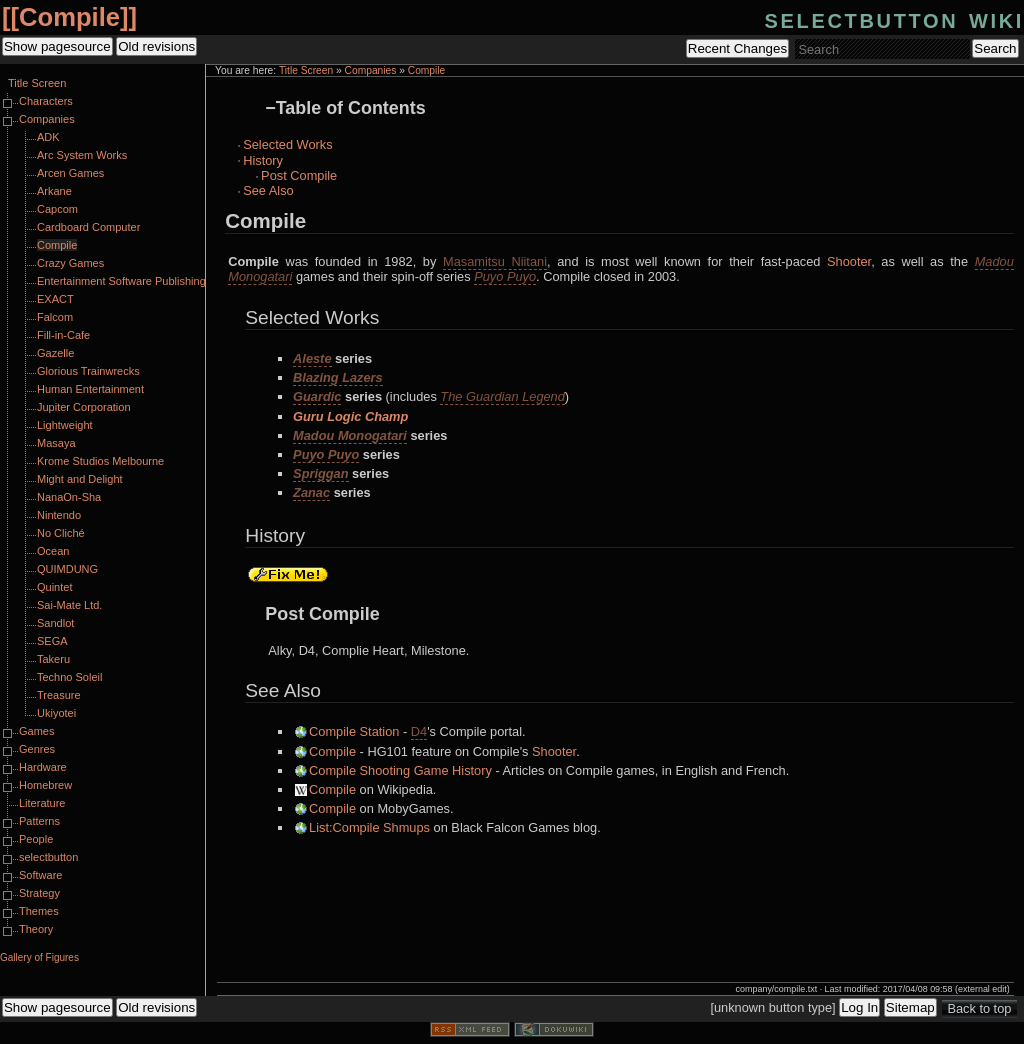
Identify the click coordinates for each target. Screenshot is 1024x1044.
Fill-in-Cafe (63, 335)
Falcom (55, 317)
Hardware (43, 767)
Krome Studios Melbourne (100, 461)
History (263, 160)
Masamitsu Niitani (495, 261)
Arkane (54, 191)
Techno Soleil (69, 677)
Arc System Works (82, 155)
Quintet (54, 587)
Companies (371, 70)
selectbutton (48, 857)
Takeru (53, 659)
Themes (39, 911)
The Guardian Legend (502, 396)
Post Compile (299, 175)
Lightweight (65, 425)
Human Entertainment (90, 389)
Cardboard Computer (88, 227)
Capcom (57, 209)
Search (995, 48)
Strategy (39, 893)
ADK (48, 137)
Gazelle (55, 353)
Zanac (311, 492)
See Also (268, 190)
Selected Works (287, 144)
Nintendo (59, 515)
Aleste (312, 358)
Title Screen (306, 70)
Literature (42, 803)
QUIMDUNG (67, 569)
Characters (46, 101)
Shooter (849, 261)
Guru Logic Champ (350, 416)
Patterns (39, 821)
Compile (69, 17)
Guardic (317, 396)
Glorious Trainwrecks (88, 371)
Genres (37, 749)
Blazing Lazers (338, 377)
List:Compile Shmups (369, 827)
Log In (859, 1007)
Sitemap (910, 1007)
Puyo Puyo (505, 276)
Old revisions (156, 46)
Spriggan (320, 473)
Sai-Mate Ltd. (69, 605)
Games (36, 731)
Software (40, 875)
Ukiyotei (56, 713)
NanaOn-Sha (69, 497)
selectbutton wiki (894, 18)
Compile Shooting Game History (400, 770)
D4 (419, 731)
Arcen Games (70, 173)
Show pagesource (57, 46)
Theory (36, 929)
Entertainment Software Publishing (121, 281)
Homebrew (45, 785)
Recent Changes (737, 48)
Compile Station (354, 731)
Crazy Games (70, 263)
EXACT (55, 299)
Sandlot (55, 623)
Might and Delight (80, 479)
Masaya (56, 443)
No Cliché (61, 533)
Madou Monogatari (350, 435)
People (36, 839)
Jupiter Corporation (84, 407)
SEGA (52, 641)
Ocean (53, 551)
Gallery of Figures (39, 957)
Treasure (59, 695)
